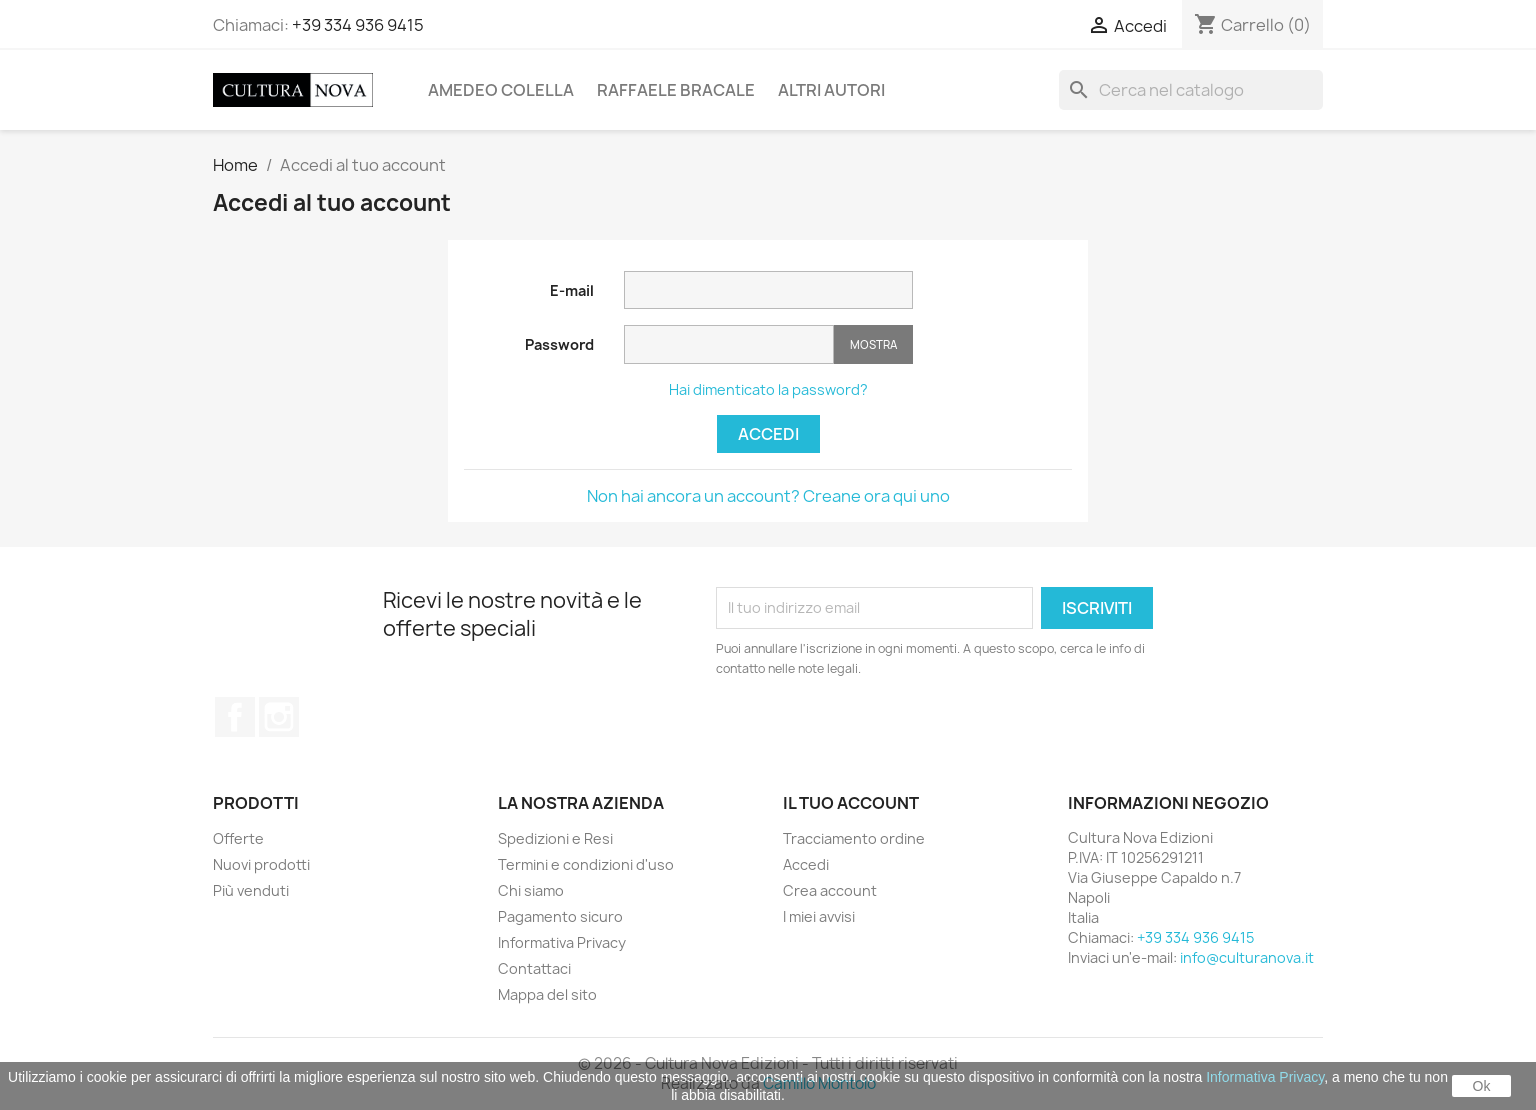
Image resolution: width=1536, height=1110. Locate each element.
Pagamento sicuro (560, 916)
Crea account (830, 890)
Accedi (768, 434)
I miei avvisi (819, 916)
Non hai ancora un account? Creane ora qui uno (768, 496)
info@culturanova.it (1247, 957)
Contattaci (534, 968)
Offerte (238, 838)
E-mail (572, 290)
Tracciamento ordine (854, 838)
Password (559, 344)
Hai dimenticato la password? (768, 389)
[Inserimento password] (729, 344)
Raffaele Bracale (676, 90)
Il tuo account (851, 803)
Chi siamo (531, 890)
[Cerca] (1191, 90)
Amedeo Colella (501, 90)
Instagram (279, 717)
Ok (1482, 1086)
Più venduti (251, 890)
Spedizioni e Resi (555, 838)
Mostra (873, 344)
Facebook (235, 717)
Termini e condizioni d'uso (586, 864)
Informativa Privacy (562, 942)
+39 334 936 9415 (358, 25)
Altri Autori (831, 90)
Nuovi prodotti (261, 864)
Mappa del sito (547, 994)
